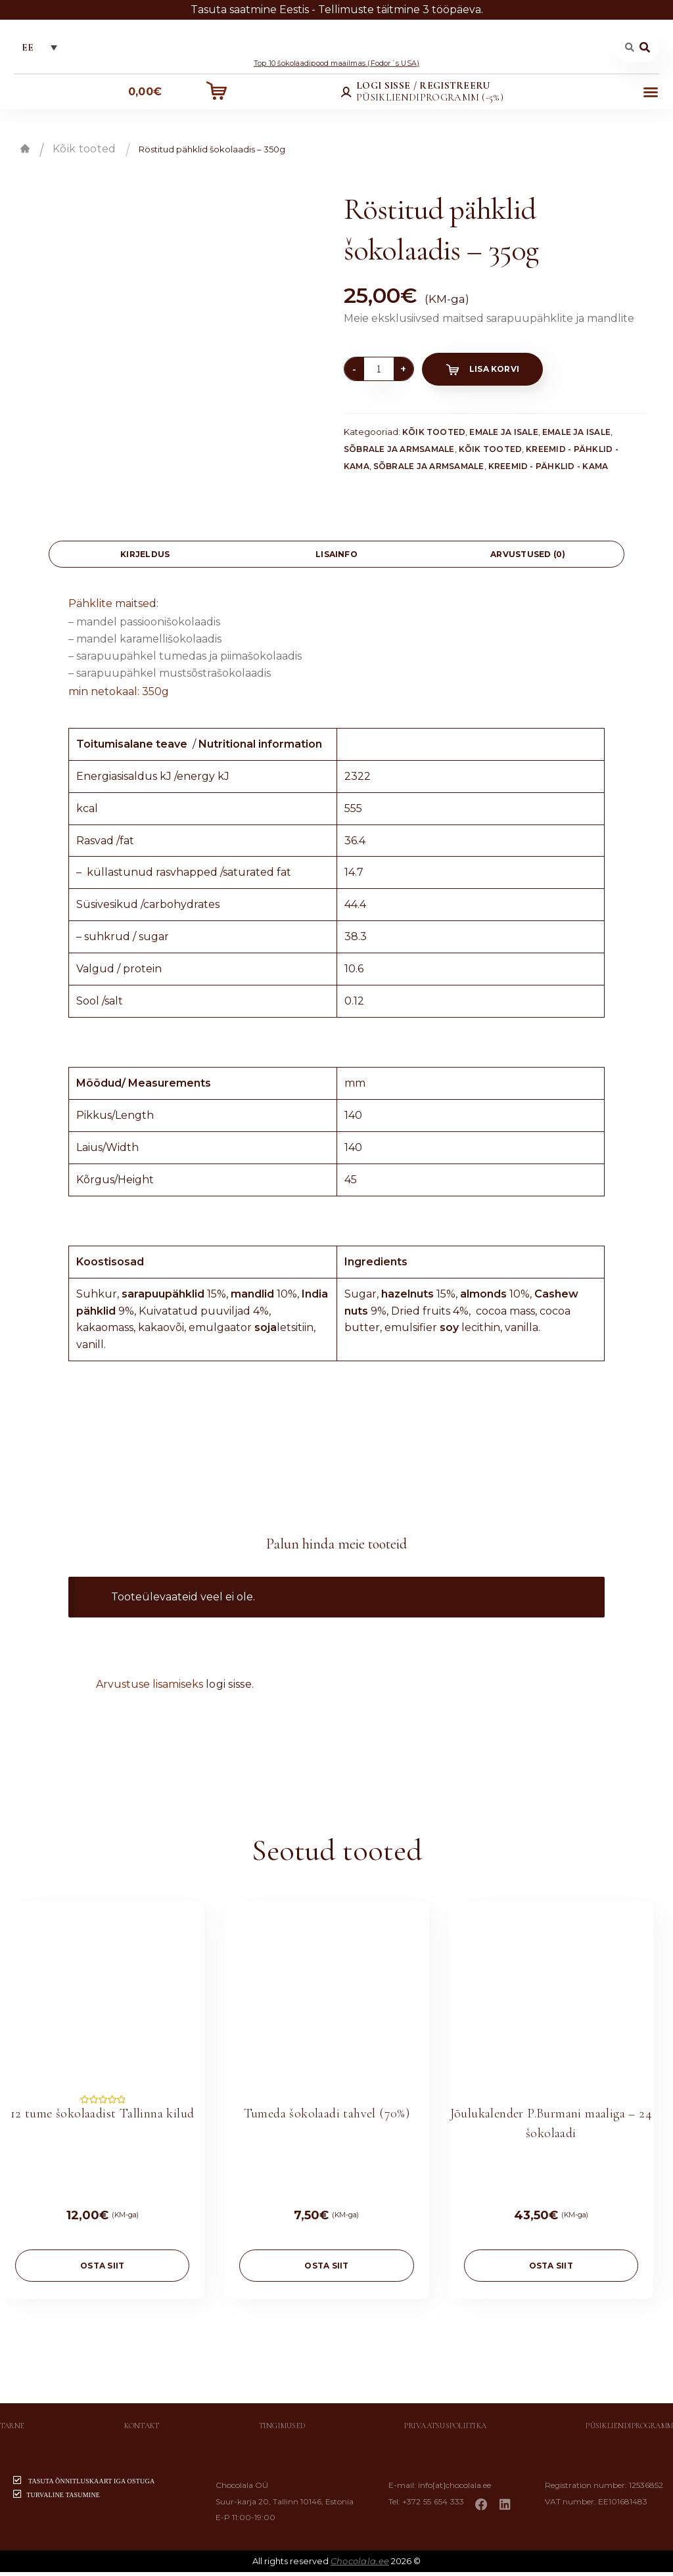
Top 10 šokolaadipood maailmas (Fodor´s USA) (336, 66)
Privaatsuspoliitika (445, 2429)
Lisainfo (336, 558)
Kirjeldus (145, 558)
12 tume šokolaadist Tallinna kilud (103, 2117)
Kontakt (142, 2429)
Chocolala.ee (360, 2565)
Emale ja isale (503, 435)
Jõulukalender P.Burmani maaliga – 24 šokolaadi (551, 2127)
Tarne (12, 2429)
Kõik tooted (84, 153)
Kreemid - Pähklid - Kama (548, 469)
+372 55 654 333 (438, 2505)
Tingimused (282, 2429)
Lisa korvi (494, 373)
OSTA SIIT (102, 2269)
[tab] (145, 558)
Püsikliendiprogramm (629, 2429)
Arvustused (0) (527, 558)
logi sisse (229, 1688)
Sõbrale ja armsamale (399, 452)
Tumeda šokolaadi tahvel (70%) (327, 2117)
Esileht (25, 152)
